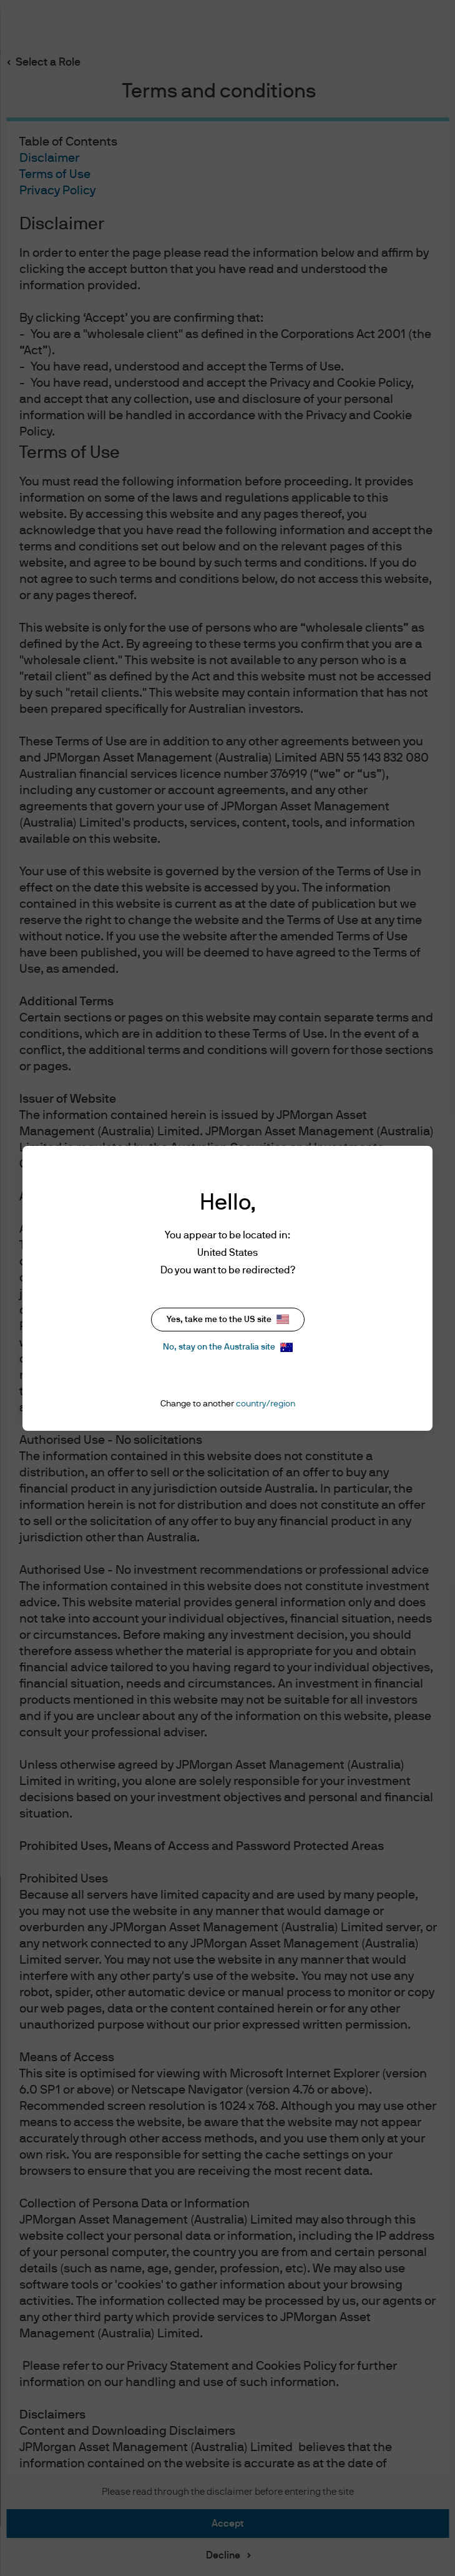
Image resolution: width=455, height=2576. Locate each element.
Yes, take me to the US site (228, 1319)
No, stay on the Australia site (228, 1347)
